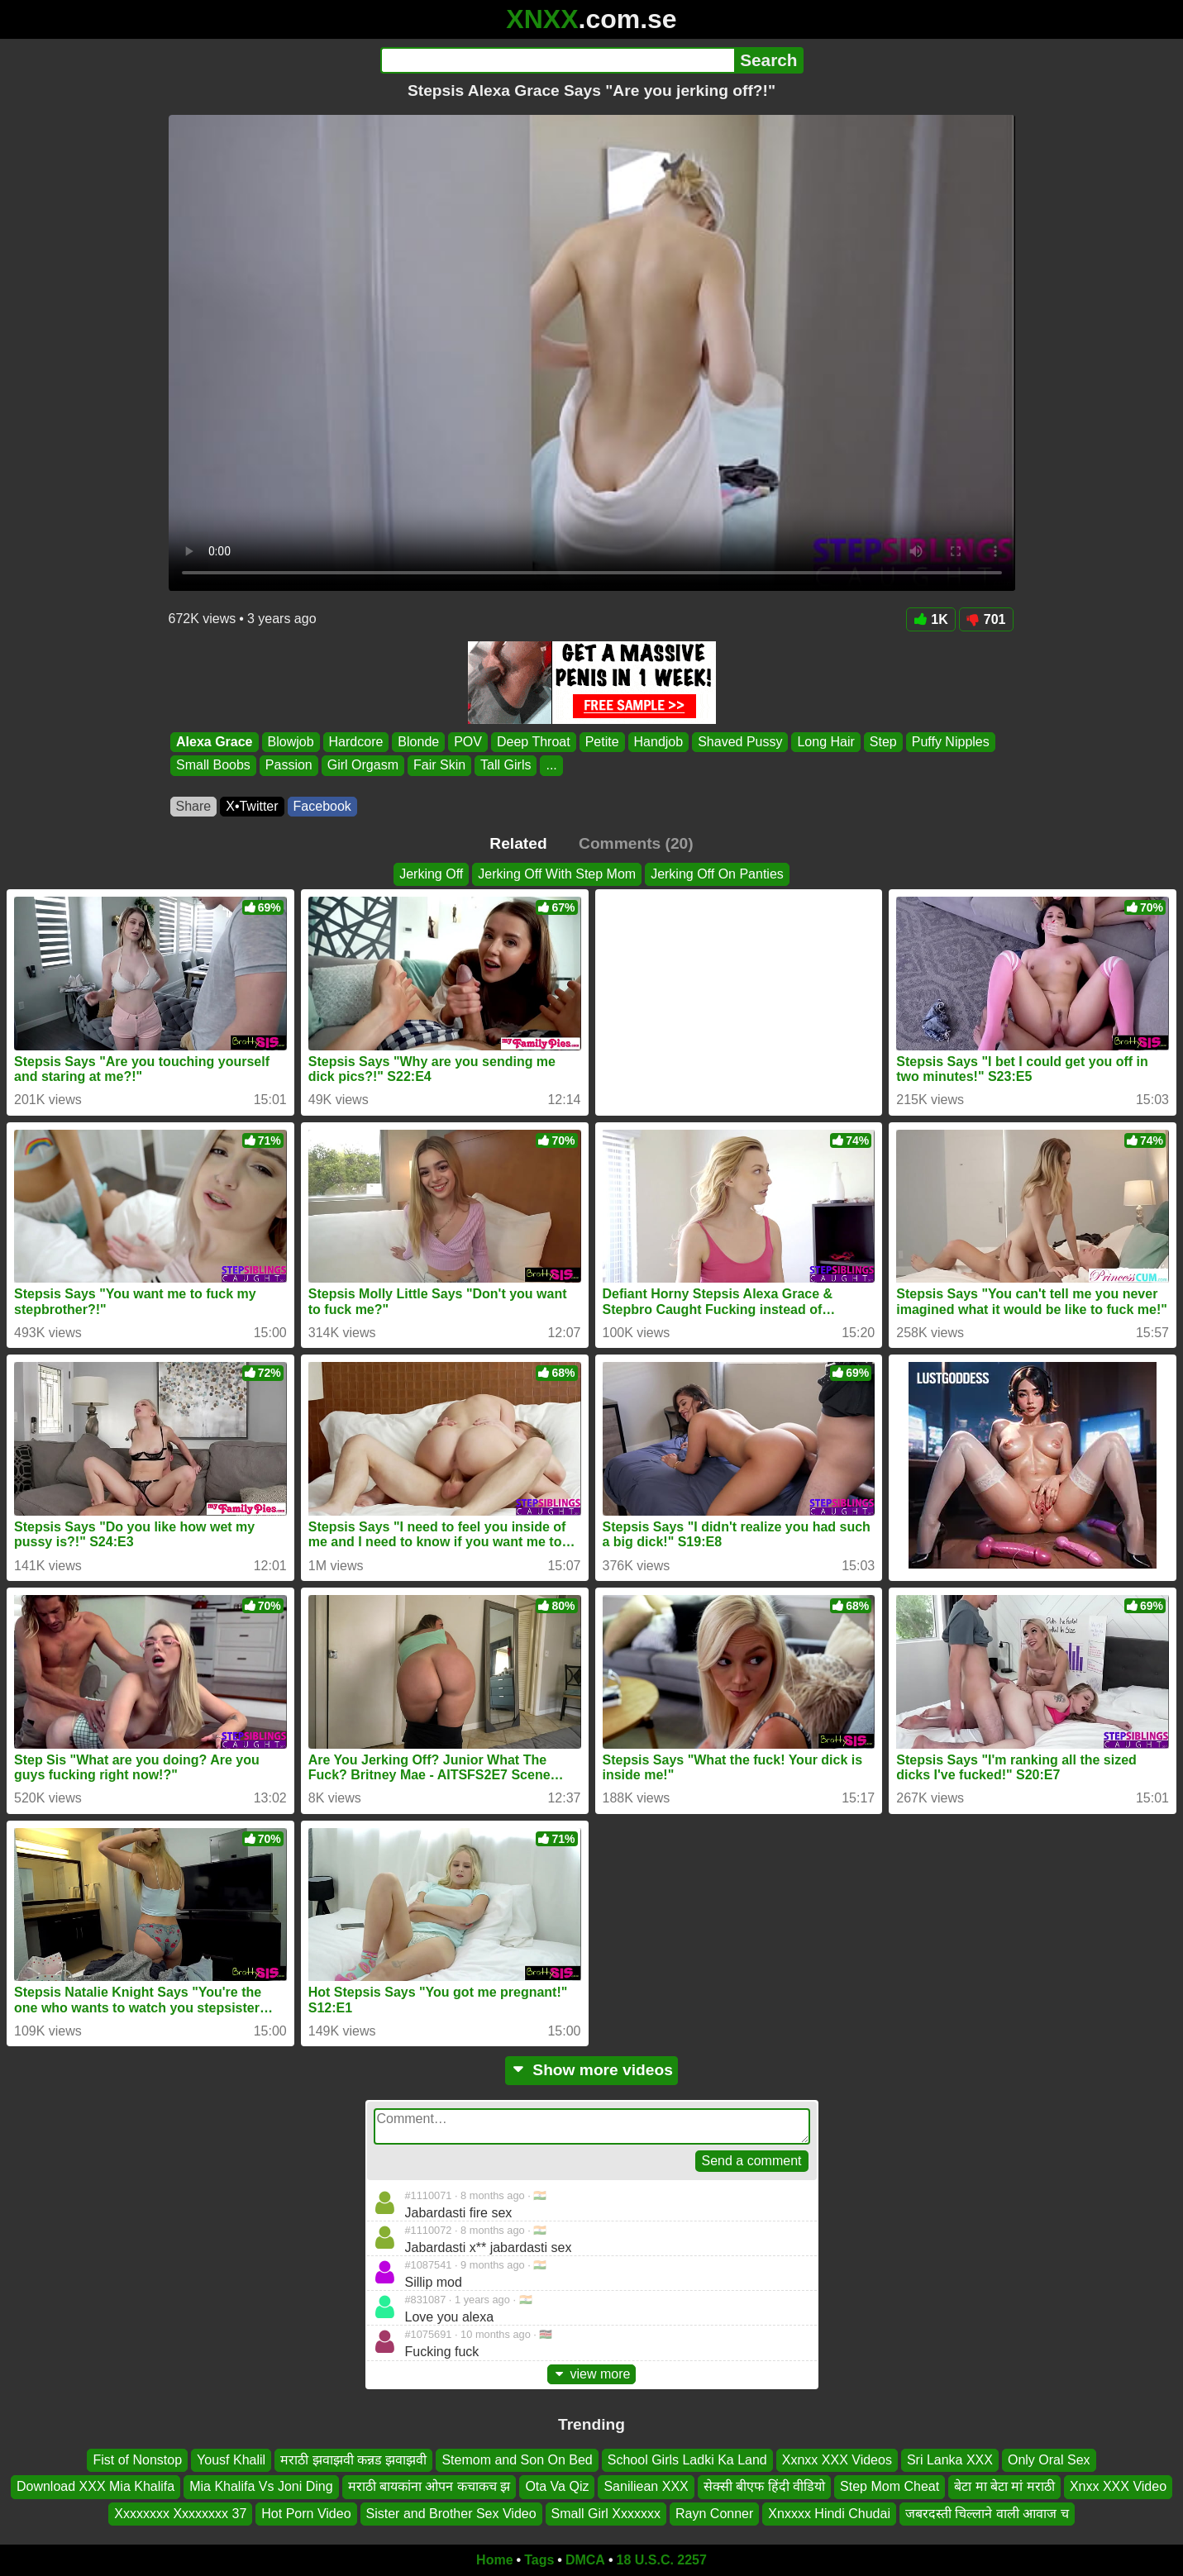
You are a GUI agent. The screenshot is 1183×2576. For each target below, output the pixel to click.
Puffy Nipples (950, 742)
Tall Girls (505, 766)
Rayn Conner (714, 2514)
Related (517, 843)
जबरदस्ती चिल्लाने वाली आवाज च (987, 2514)
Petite (601, 742)
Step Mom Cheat (889, 2486)
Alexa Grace (214, 742)
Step (882, 742)
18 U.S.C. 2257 (662, 2560)
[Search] (557, 60)
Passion (288, 766)
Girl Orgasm (362, 766)
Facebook (322, 806)
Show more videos (591, 2069)
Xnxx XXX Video (1118, 2486)
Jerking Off (431, 874)
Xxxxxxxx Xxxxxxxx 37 (180, 2514)
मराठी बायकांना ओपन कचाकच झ (429, 2486)
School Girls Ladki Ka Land (687, 2460)
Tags (539, 2560)
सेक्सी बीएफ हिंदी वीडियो (764, 2486)
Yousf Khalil (231, 2460)
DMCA (585, 2560)
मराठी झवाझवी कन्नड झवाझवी (353, 2460)
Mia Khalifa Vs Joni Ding (260, 2486)
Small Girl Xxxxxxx (606, 2514)
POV (468, 742)
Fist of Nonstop (137, 2460)
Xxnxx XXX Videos (837, 2460)
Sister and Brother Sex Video (451, 2514)
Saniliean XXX (645, 2486)
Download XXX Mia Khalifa (95, 2486)
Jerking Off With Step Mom (557, 874)
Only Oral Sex (1049, 2460)
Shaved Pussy (740, 742)
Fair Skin (439, 766)
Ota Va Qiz (557, 2486)
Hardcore (355, 742)
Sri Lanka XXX (950, 2460)
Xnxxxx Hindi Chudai (829, 2514)
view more (592, 2374)
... (551, 766)
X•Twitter (252, 806)
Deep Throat (533, 742)
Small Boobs (213, 766)
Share (194, 806)
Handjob (658, 742)
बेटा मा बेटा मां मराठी (1004, 2486)
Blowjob (290, 742)
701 (986, 619)
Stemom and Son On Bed (516, 2460)
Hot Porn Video (306, 2514)
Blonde (418, 742)
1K (930, 619)
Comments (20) (636, 843)
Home (494, 2560)
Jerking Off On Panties (717, 874)
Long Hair (825, 742)
